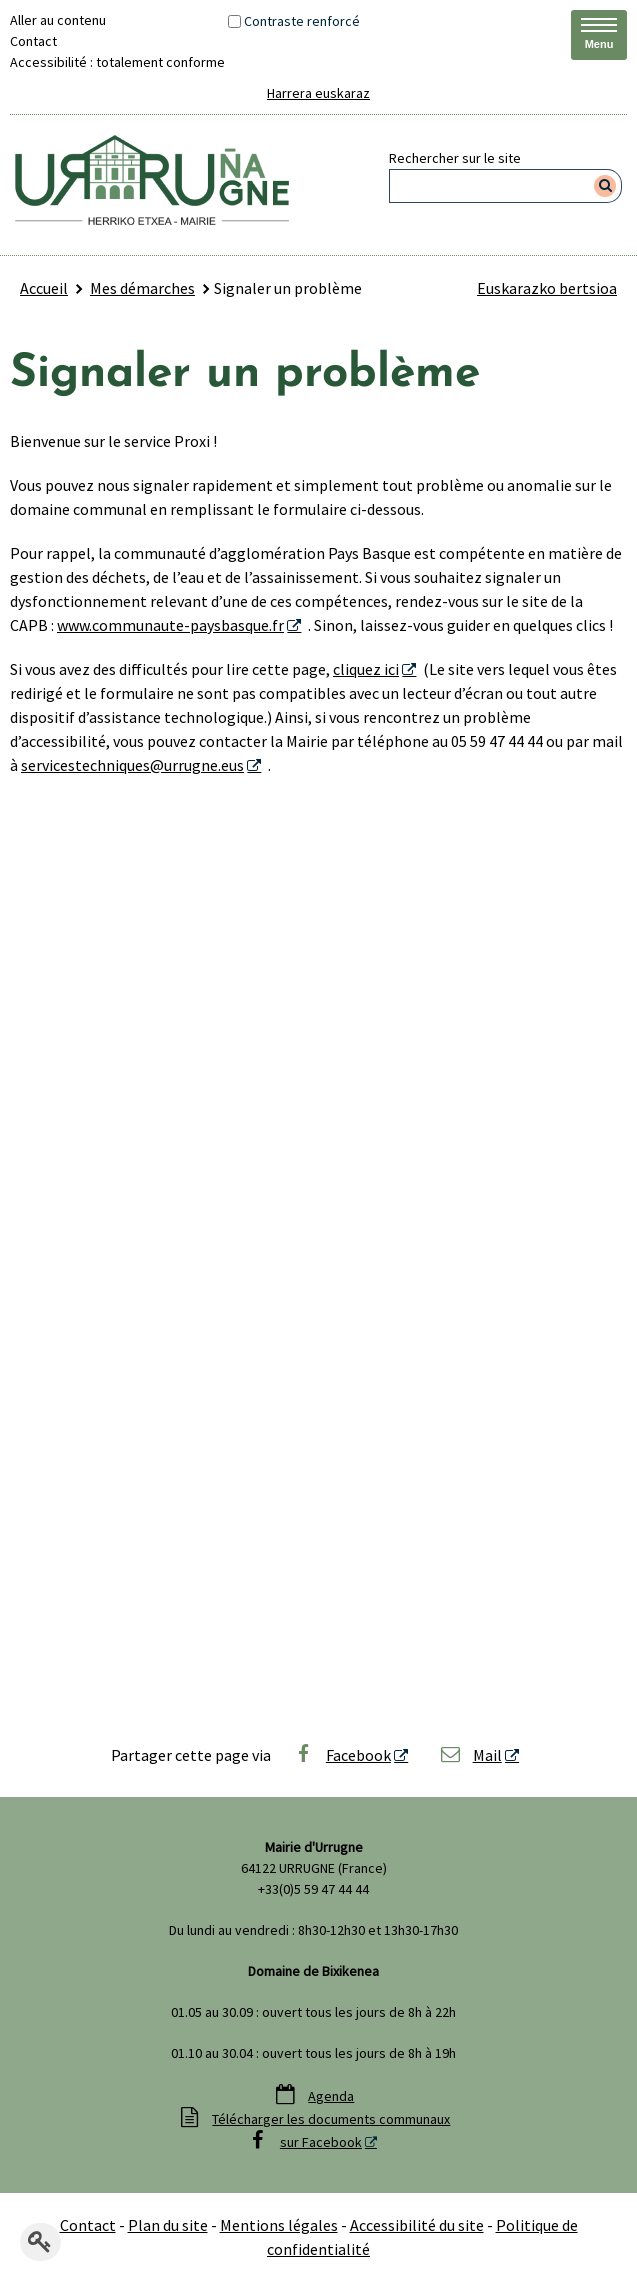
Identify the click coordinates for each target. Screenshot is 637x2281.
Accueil (44, 288)
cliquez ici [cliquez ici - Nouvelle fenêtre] (366, 669)
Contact (33, 41)
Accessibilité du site (417, 2225)
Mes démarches (142, 288)
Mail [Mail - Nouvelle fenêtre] (470, 1755)
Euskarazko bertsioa (547, 288)
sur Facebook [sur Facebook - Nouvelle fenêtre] (321, 2142)
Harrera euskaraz (318, 93)
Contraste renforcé (302, 21)
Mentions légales (279, 2225)
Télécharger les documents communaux (331, 2119)
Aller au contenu (58, 20)
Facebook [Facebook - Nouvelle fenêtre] (341, 1755)
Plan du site (168, 2225)
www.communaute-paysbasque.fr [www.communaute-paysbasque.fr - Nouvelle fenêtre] (170, 625)
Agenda (331, 2096)
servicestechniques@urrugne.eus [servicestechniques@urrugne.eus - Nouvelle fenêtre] (132, 765)
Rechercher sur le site (455, 158)
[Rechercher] (605, 186)
